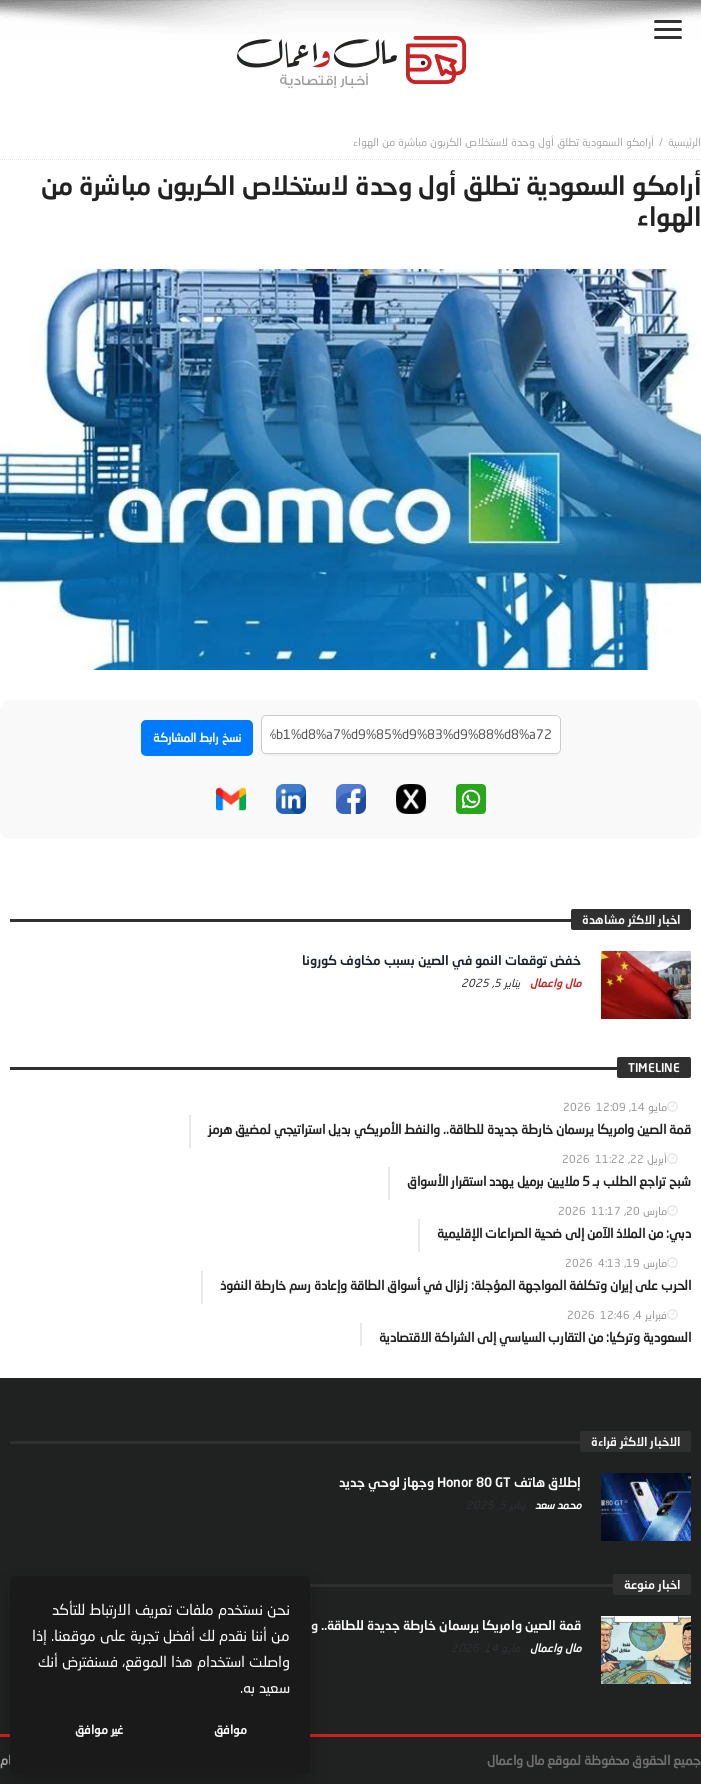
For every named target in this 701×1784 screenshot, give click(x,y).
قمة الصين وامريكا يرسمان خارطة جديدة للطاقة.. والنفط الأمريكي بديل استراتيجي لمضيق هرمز (327, 1625)
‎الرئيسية (684, 141)
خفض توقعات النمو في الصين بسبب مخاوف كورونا (441, 960)
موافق (231, 1729)
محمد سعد (556, 1504)
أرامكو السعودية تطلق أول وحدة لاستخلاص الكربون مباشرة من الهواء (503, 141)
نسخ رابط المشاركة (197, 737)
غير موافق (101, 1729)
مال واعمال (554, 982)
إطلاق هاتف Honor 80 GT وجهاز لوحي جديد (460, 1482)
